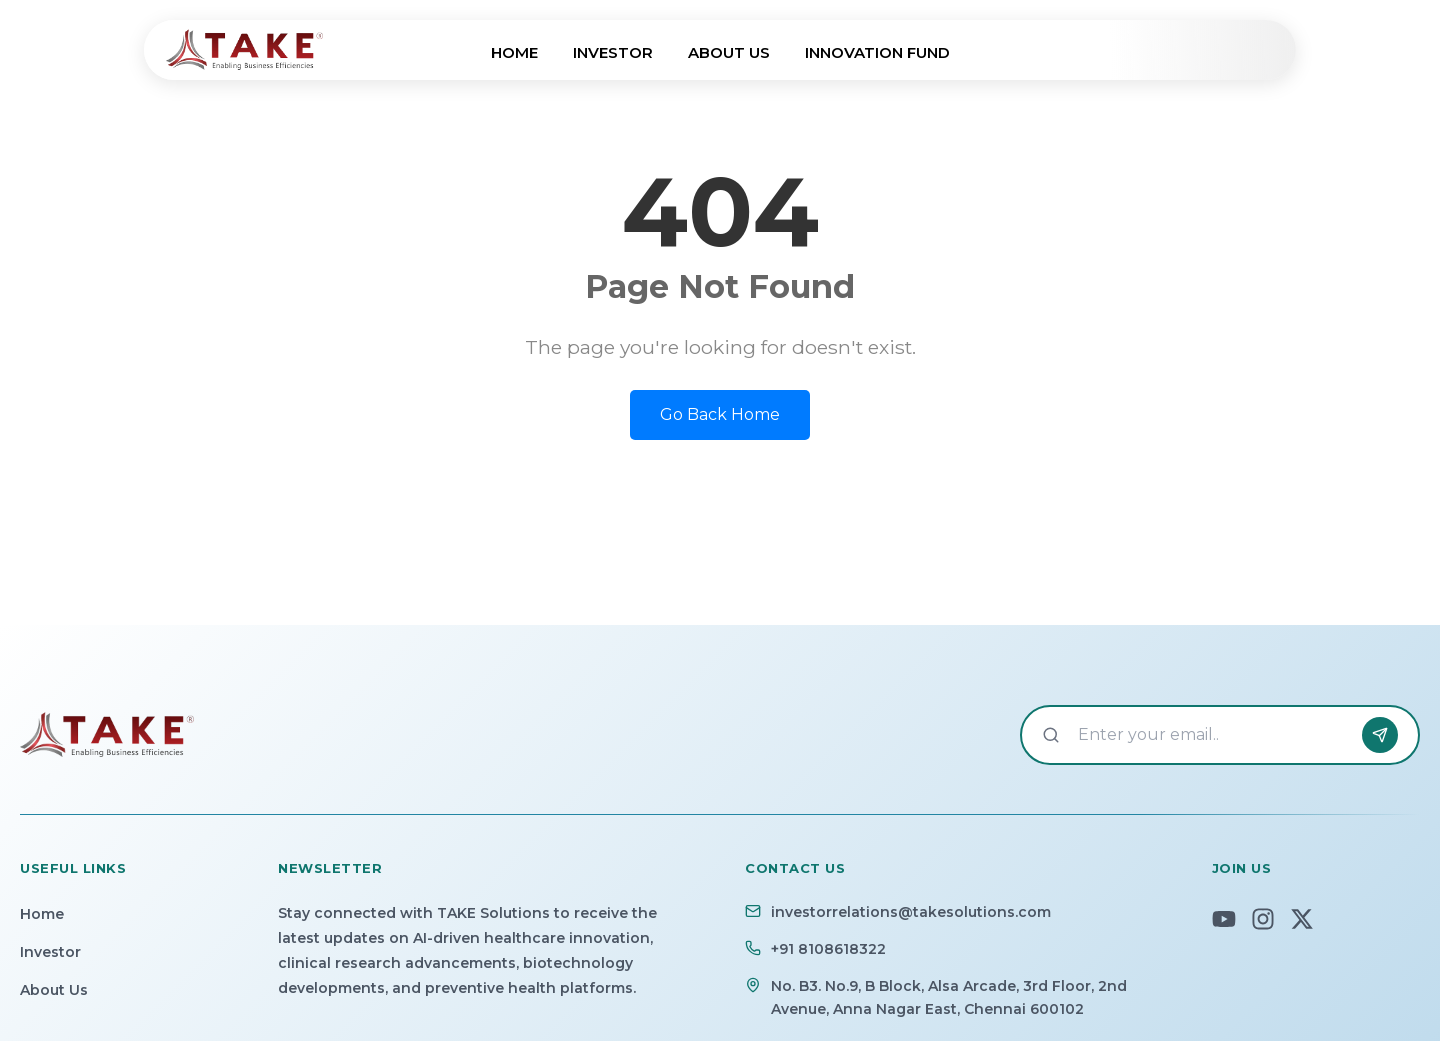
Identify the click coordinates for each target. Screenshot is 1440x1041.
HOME (514, 52)
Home (42, 914)
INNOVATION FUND (877, 52)
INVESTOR (613, 52)
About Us (54, 990)
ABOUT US (729, 52)
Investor (50, 952)
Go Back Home (720, 414)
